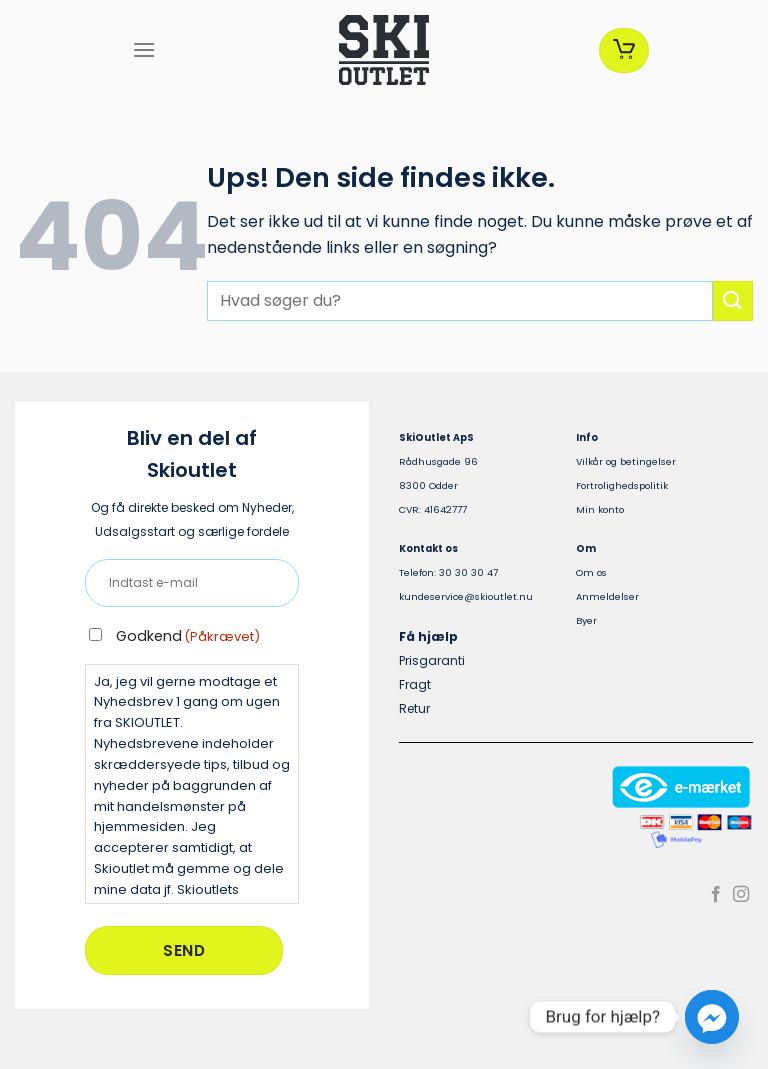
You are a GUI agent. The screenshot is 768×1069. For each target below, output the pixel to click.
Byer (586, 620)
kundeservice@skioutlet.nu (466, 596)
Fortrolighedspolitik (622, 485)
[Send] (733, 300)
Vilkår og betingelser (626, 461)
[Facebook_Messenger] (712, 1017)
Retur (414, 708)
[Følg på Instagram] (741, 895)
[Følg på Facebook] (716, 895)
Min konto (600, 509)
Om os (591, 572)
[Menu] (144, 49)
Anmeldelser (607, 596)
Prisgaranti (432, 660)
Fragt (415, 684)
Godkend (188, 636)
